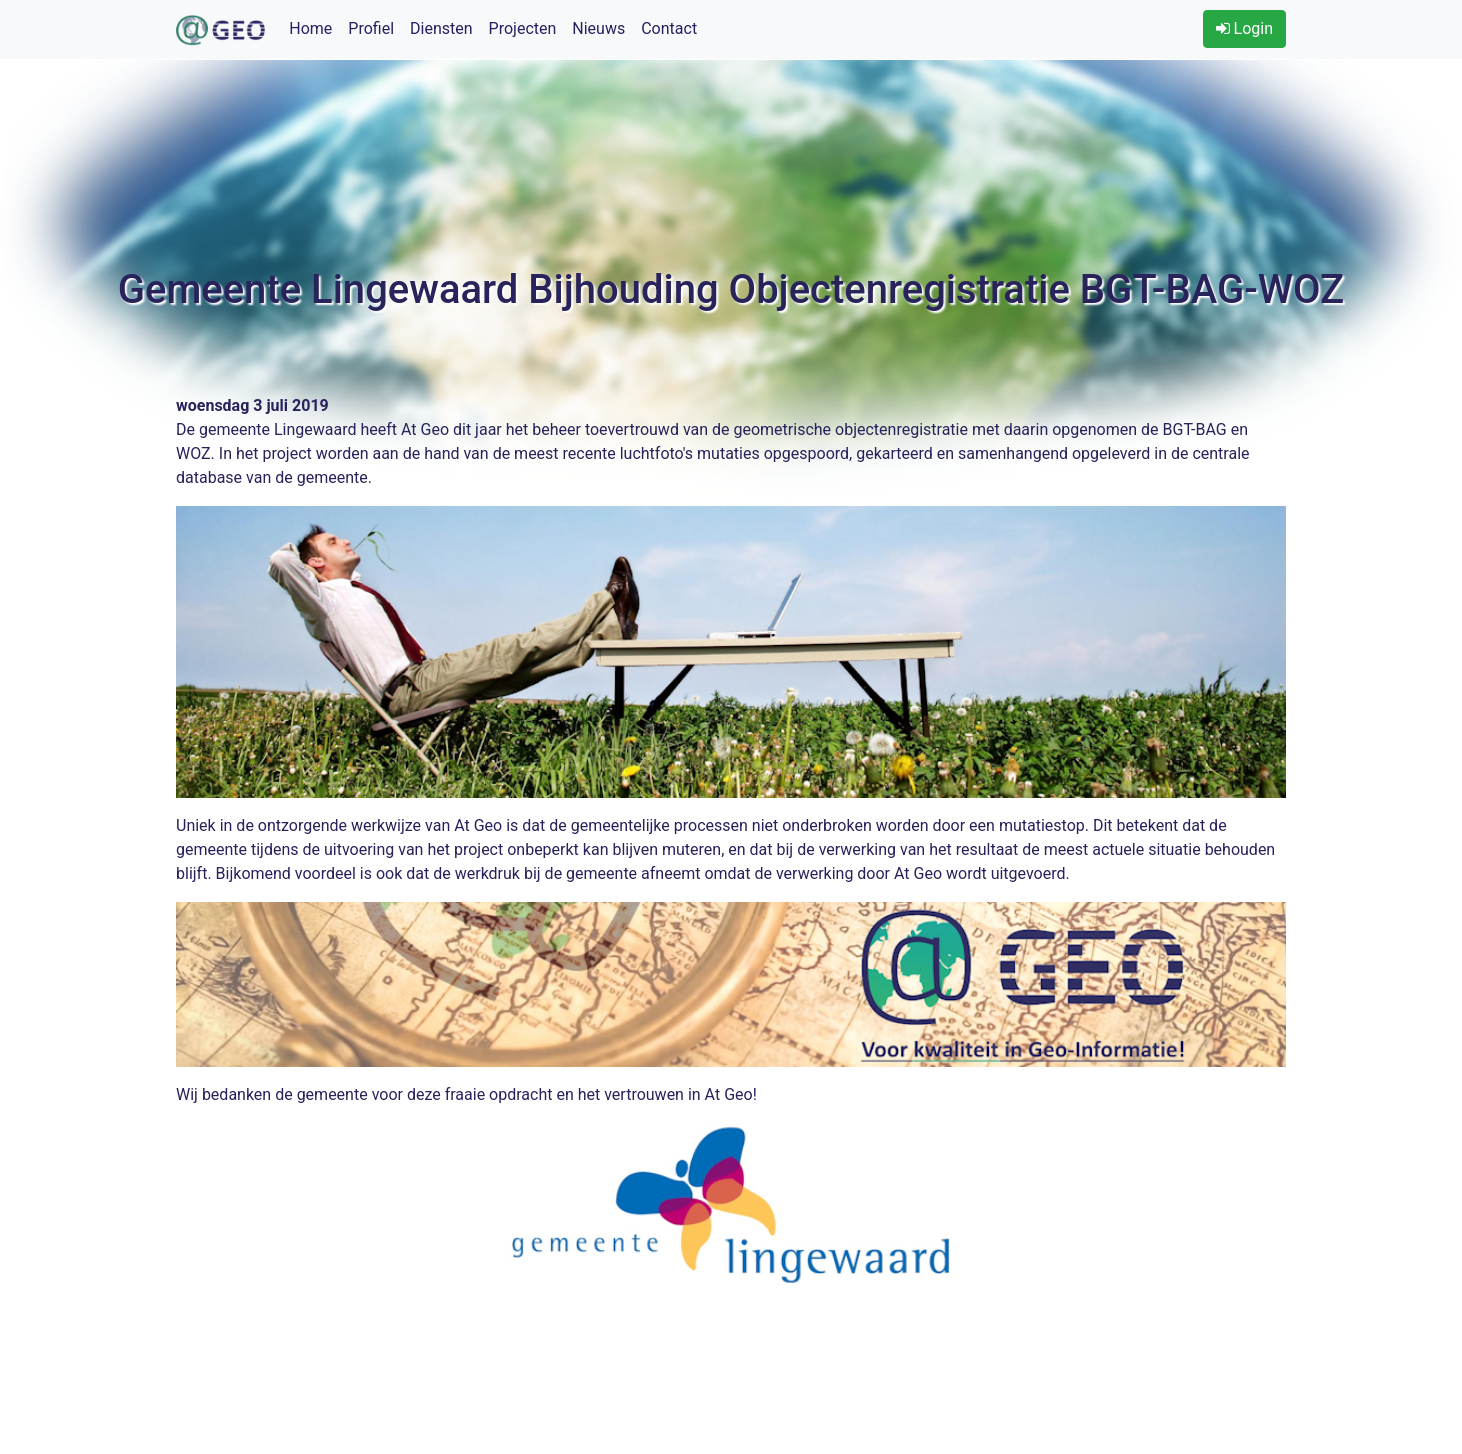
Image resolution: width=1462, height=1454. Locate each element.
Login (1244, 28)
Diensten (441, 28)
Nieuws (598, 28)
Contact (669, 28)
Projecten (523, 28)
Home (310, 28)
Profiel (371, 28)
